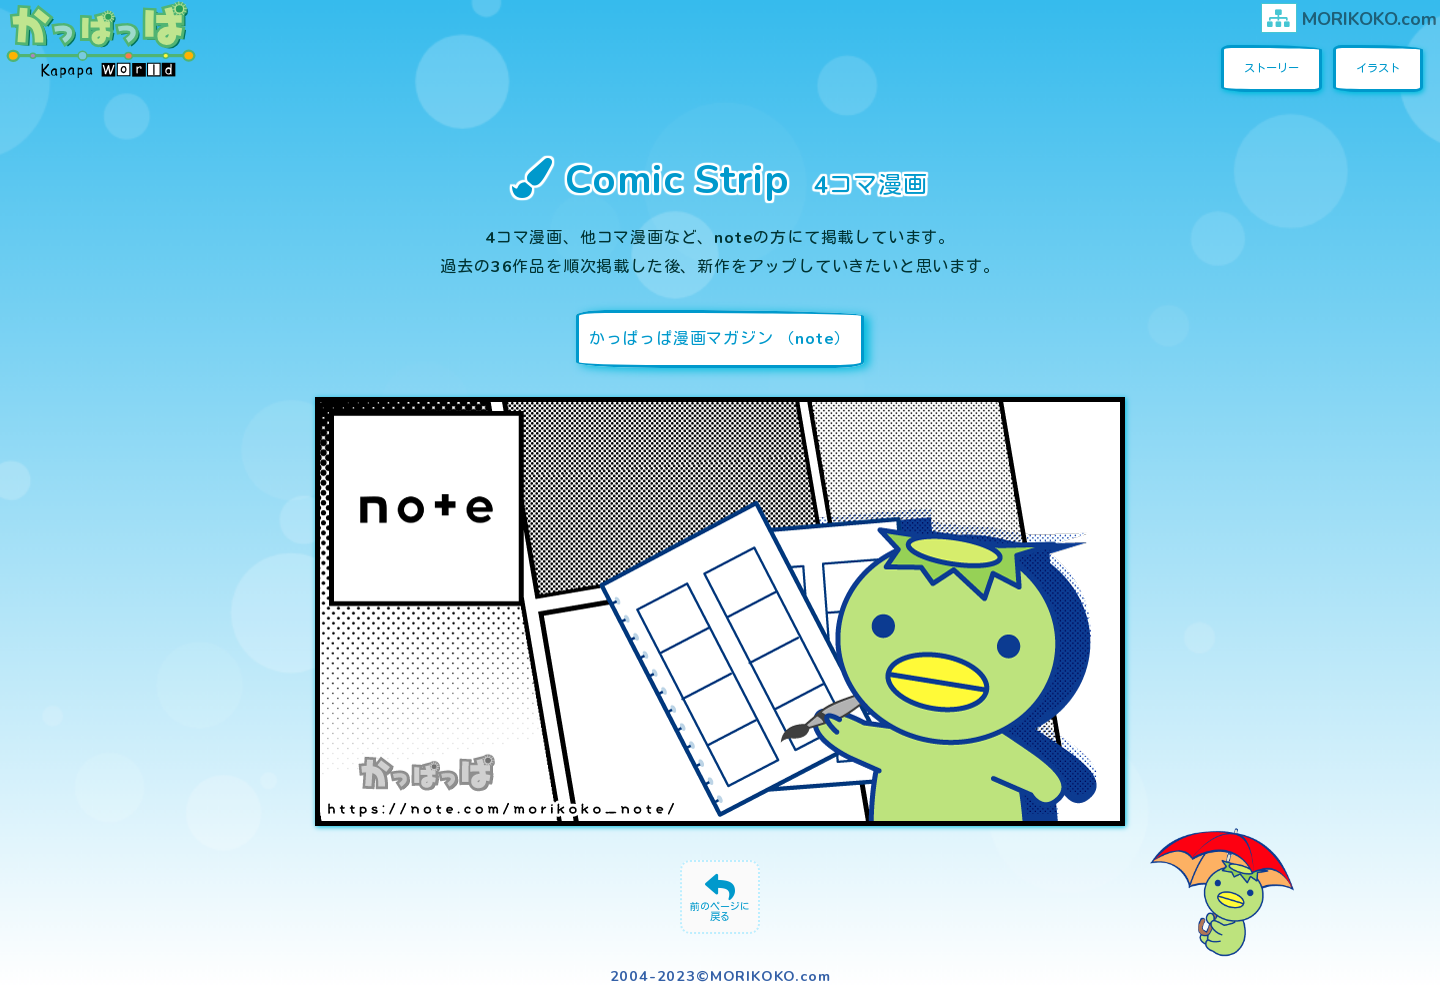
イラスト (1378, 68)
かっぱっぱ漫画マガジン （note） (720, 339)
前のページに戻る (720, 912)
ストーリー (1271, 68)
